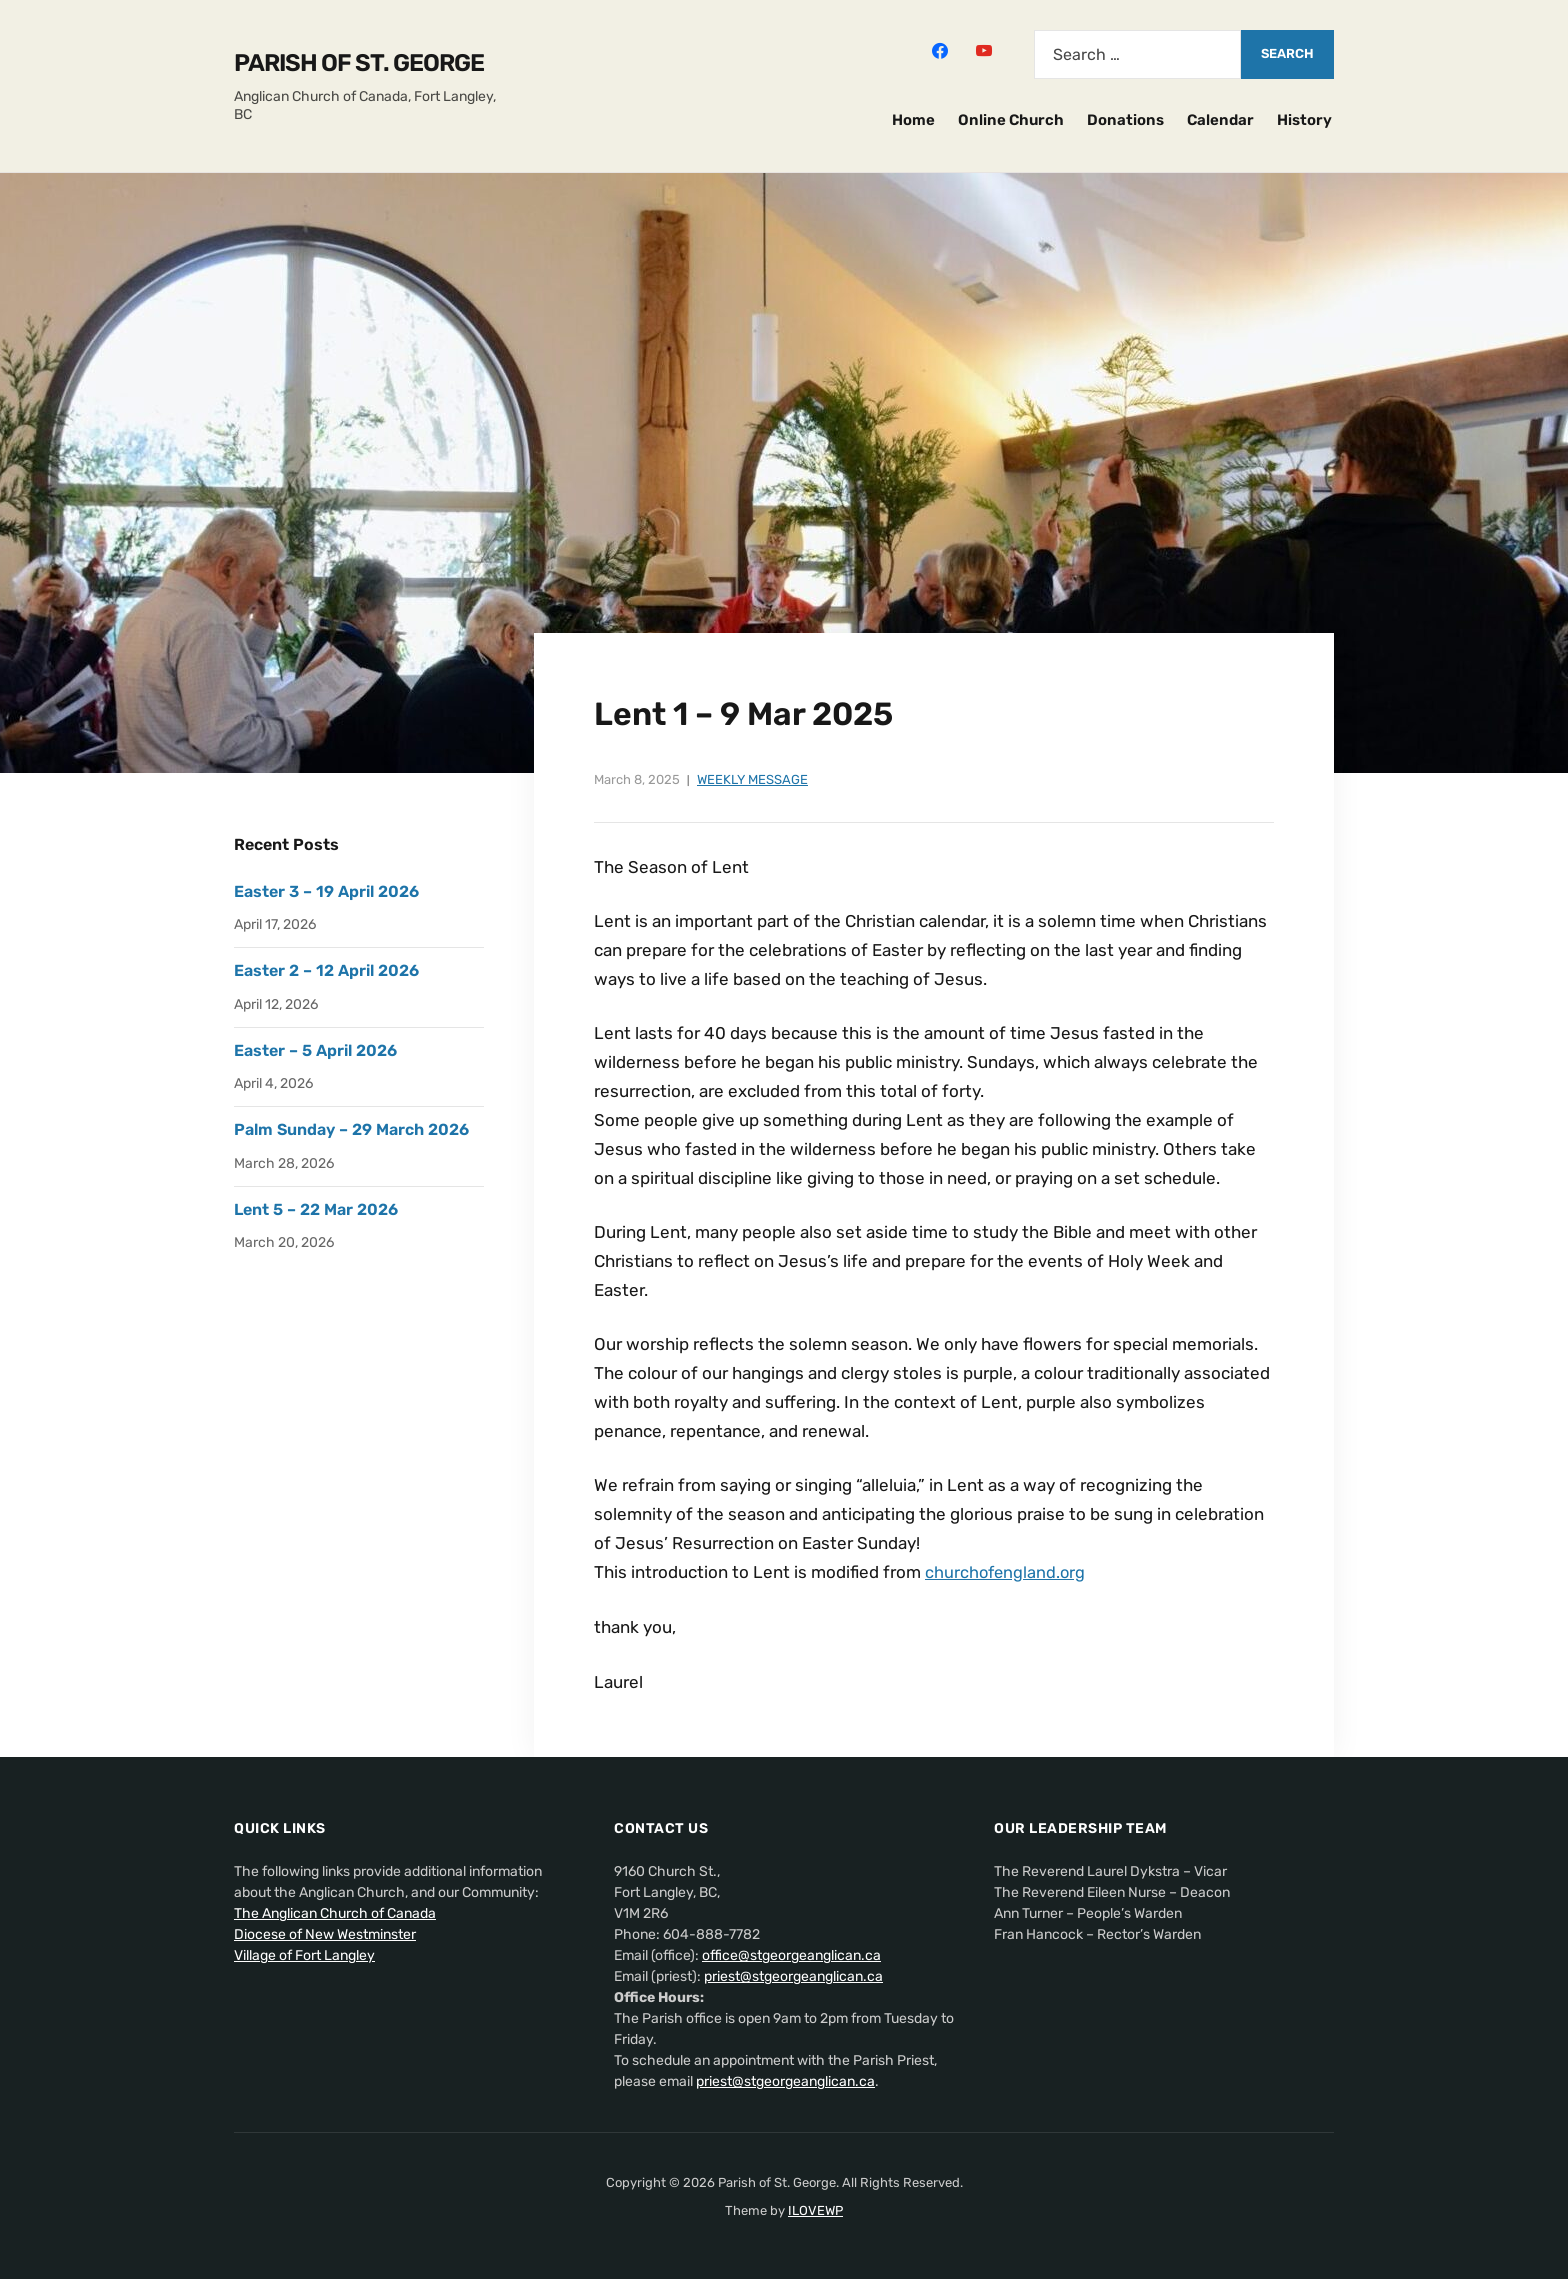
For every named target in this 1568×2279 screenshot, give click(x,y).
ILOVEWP (815, 2209)
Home (913, 120)
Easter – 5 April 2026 (315, 1050)
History (1304, 120)
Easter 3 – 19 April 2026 (326, 891)
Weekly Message (752, 779)
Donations (1125, 120)
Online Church (1011, 120)
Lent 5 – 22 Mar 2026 (316, 1209)
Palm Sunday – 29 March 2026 (351, 1129)
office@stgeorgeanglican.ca (791, 1954)
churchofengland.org (1007, 1572)
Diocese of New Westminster (325, 1933)
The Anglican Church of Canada (335, 1912)
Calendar (1220, 120)
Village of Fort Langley (304, 1954)
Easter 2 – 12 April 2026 (326, 970)
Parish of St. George (359, 63)
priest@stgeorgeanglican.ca (793, 1975)
